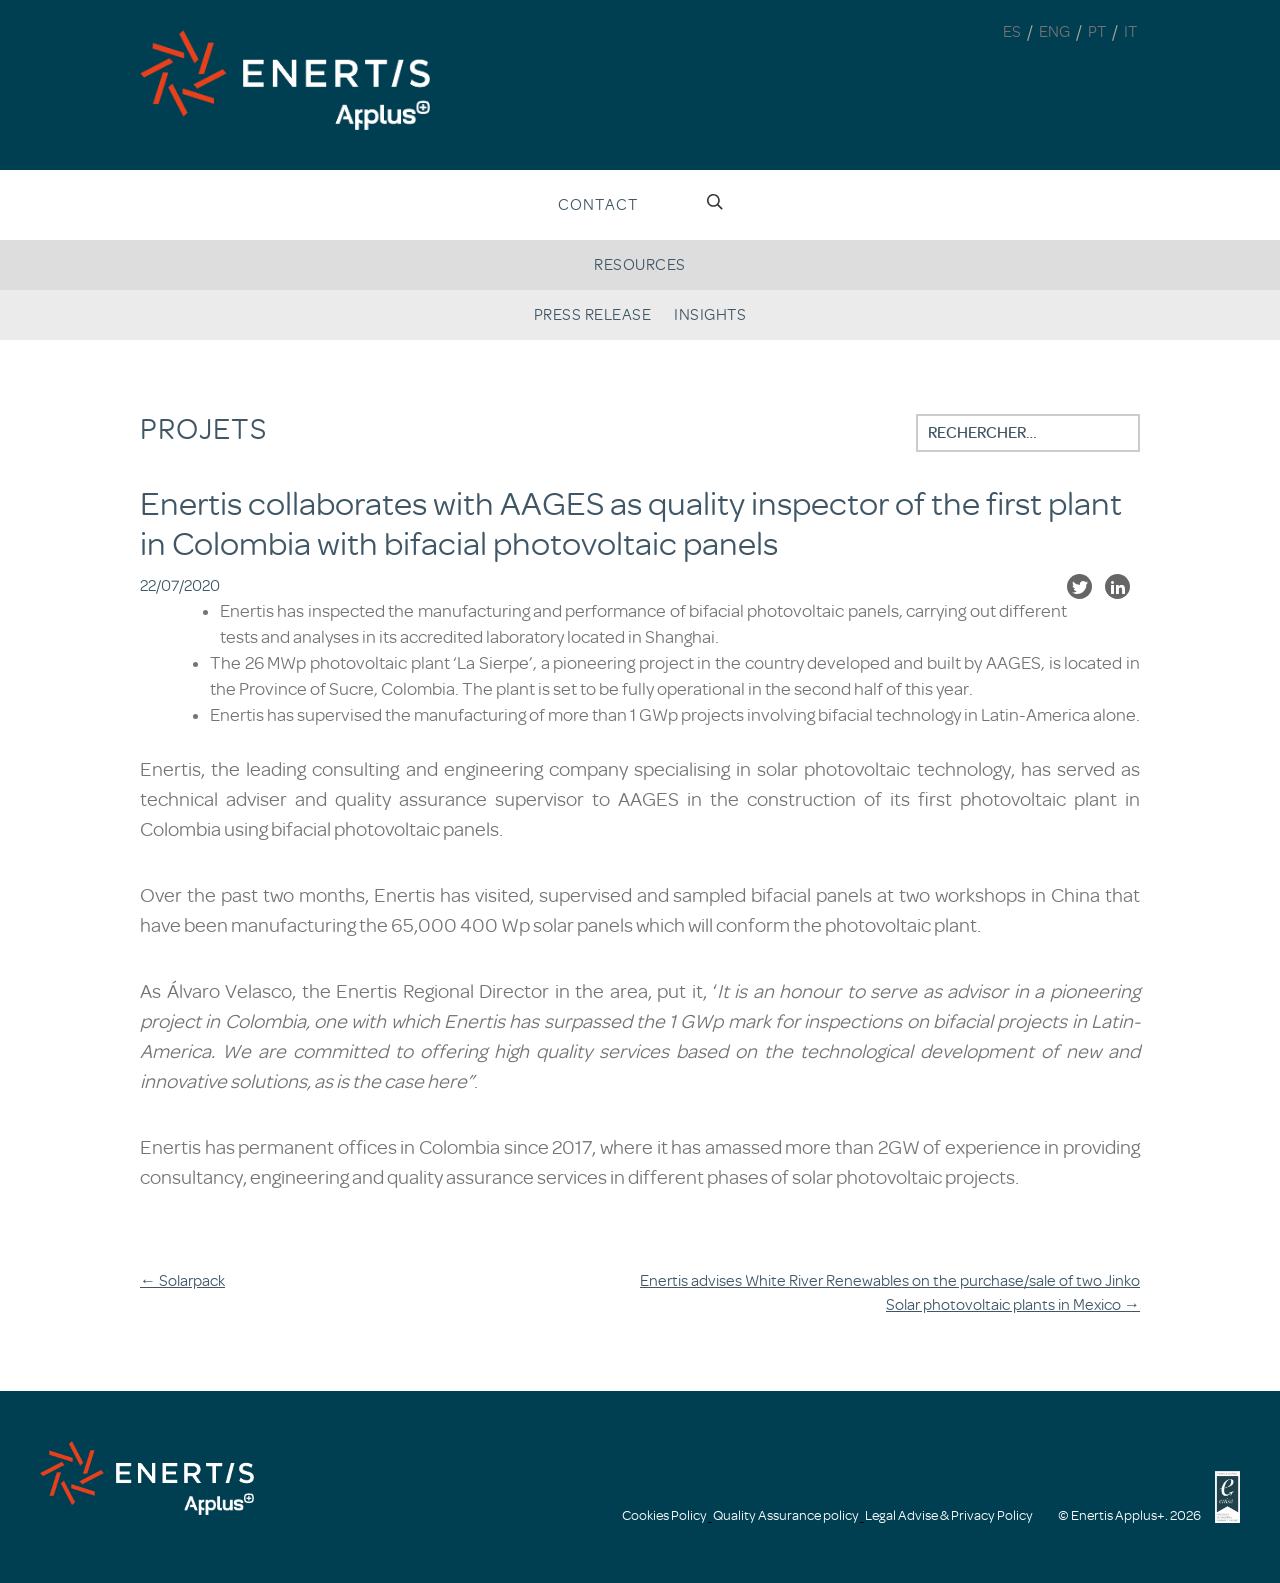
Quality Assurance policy (786, 1515)
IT (1130, 32)
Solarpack (182, 1281)
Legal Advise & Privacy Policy (949, 1515)
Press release (593, 315)
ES (1012, 32)
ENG (1054, 32)
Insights (710, 315)
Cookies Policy (664, 1515)
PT (1097, 32)
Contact (598, 205)
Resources (640, 265)
